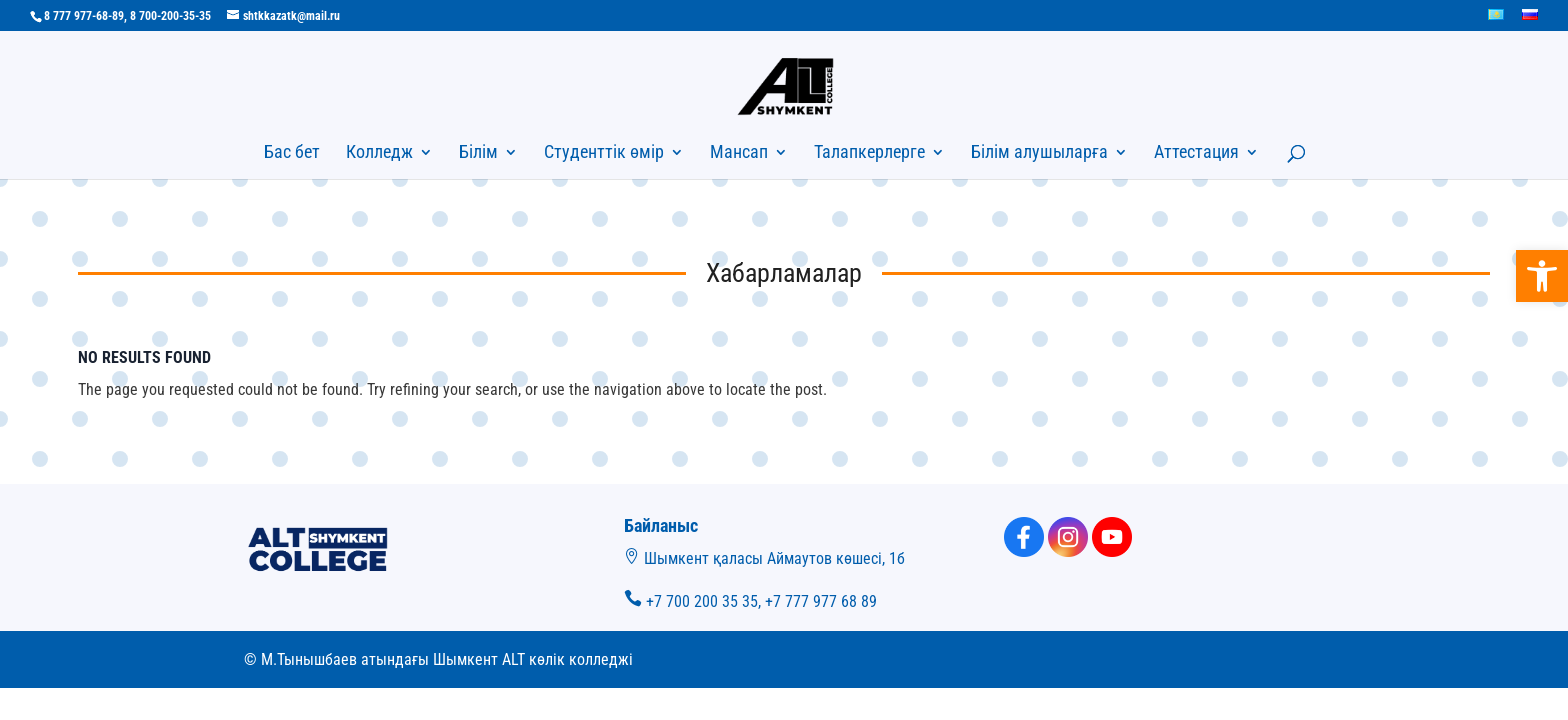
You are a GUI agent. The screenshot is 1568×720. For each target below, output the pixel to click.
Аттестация (1196, 153)
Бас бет (292, 153)
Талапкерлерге (869, 153)
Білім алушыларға (1039, 153)
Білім (478, 153)
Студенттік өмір (604, 153)
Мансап (739, 153)
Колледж (379, 153)
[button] (1542, 276)
